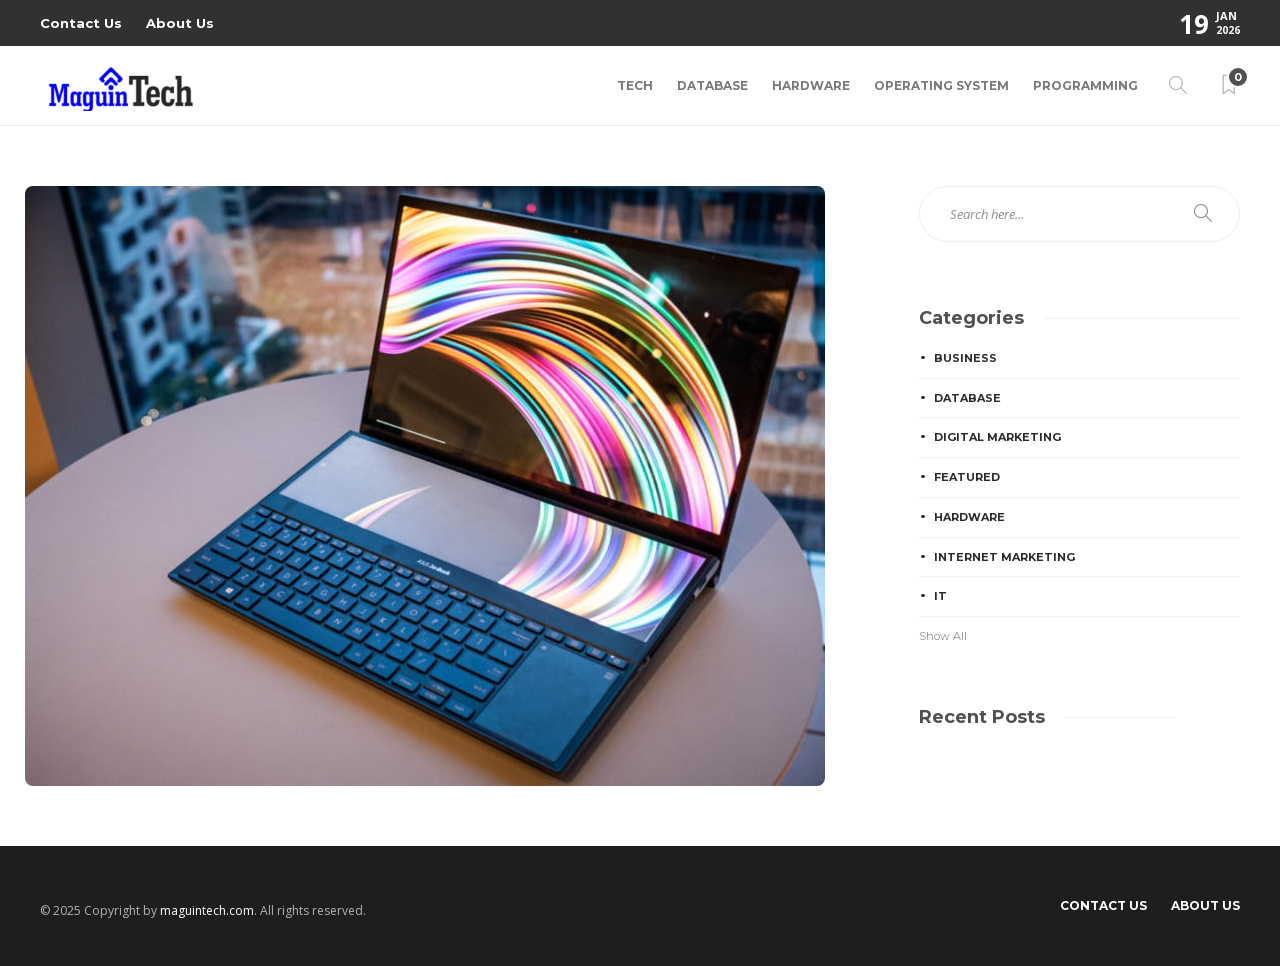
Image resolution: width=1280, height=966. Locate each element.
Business (965, 358)
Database (712, 85)
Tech (635, 85)
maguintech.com (207, 910)
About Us (180, 23)
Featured (967, 477)
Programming (1085, 85)
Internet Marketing (1004, 557)
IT (940, 596)
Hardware (811, 85)
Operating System (941, 85)
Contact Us (81, 23)
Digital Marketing (997, 437)
